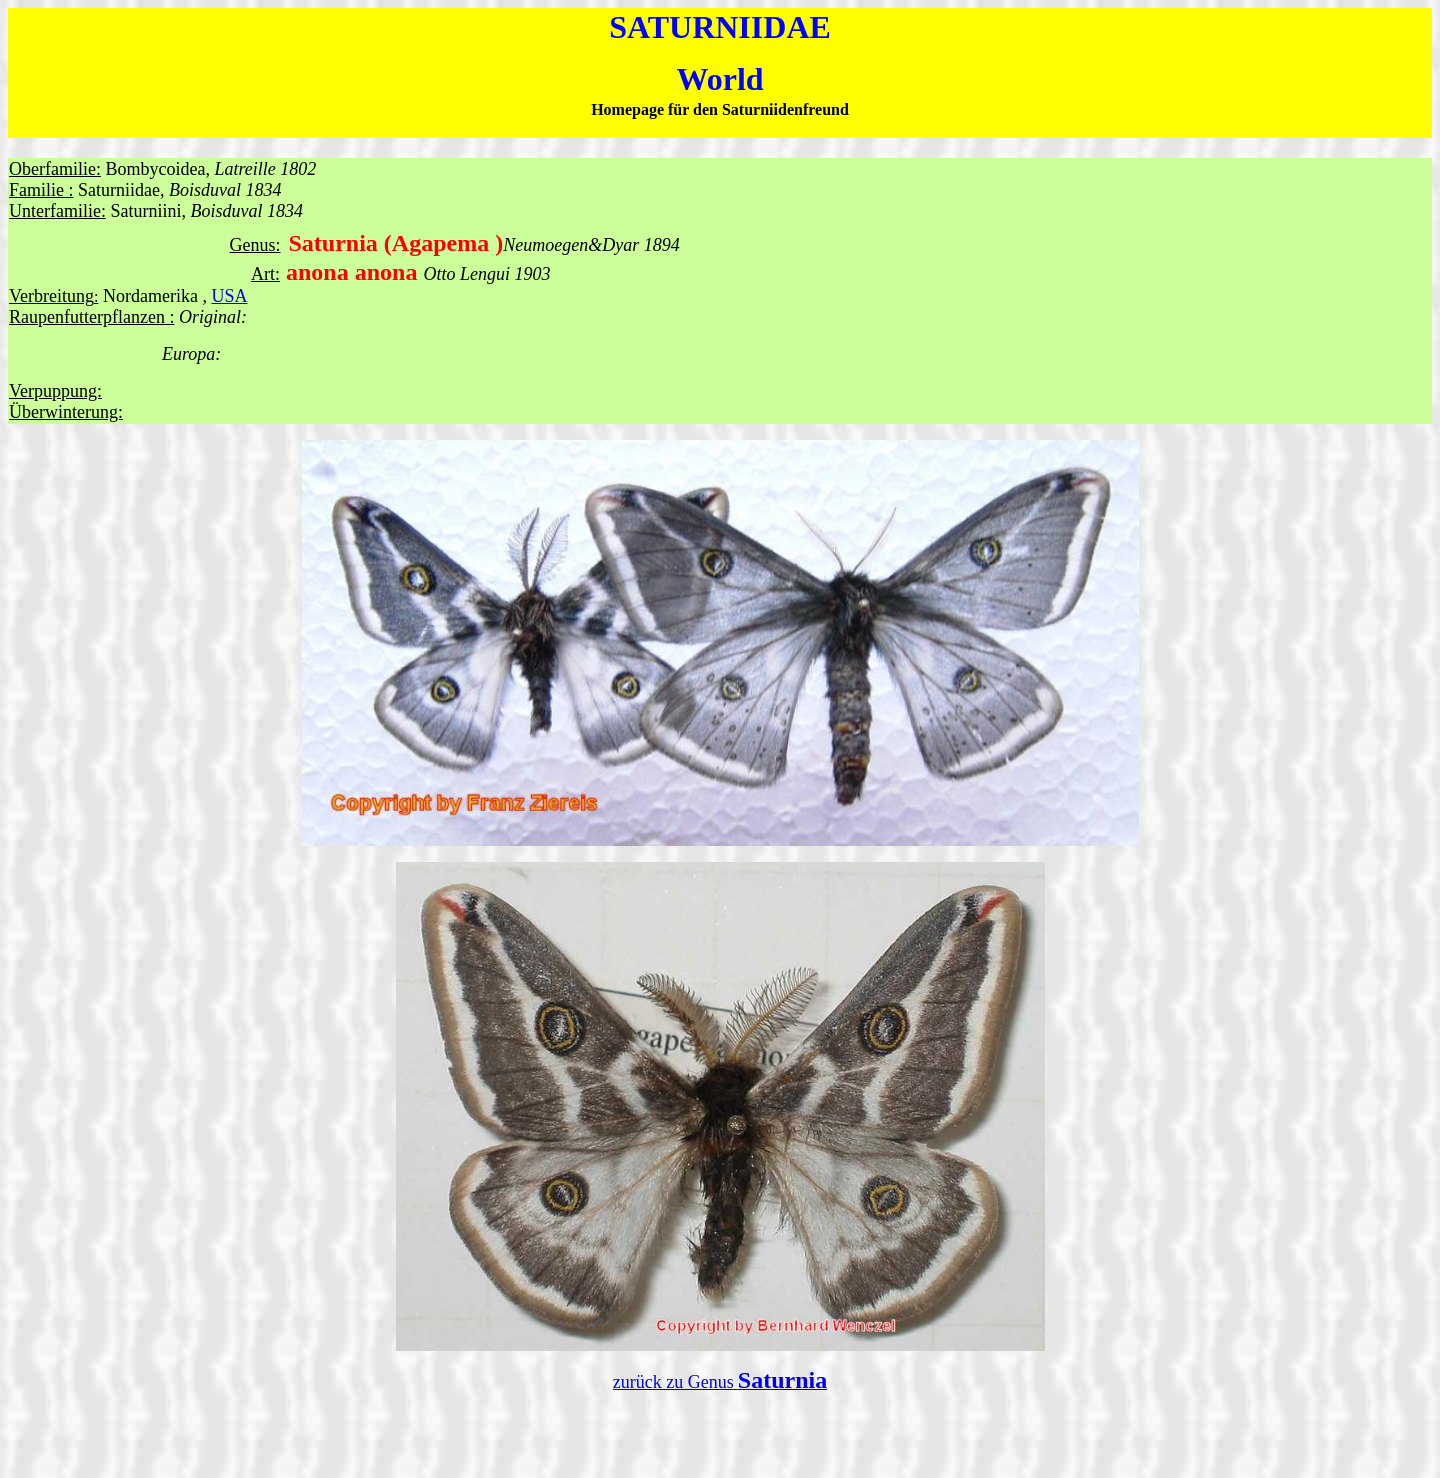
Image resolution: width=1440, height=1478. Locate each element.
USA (229, 296)
